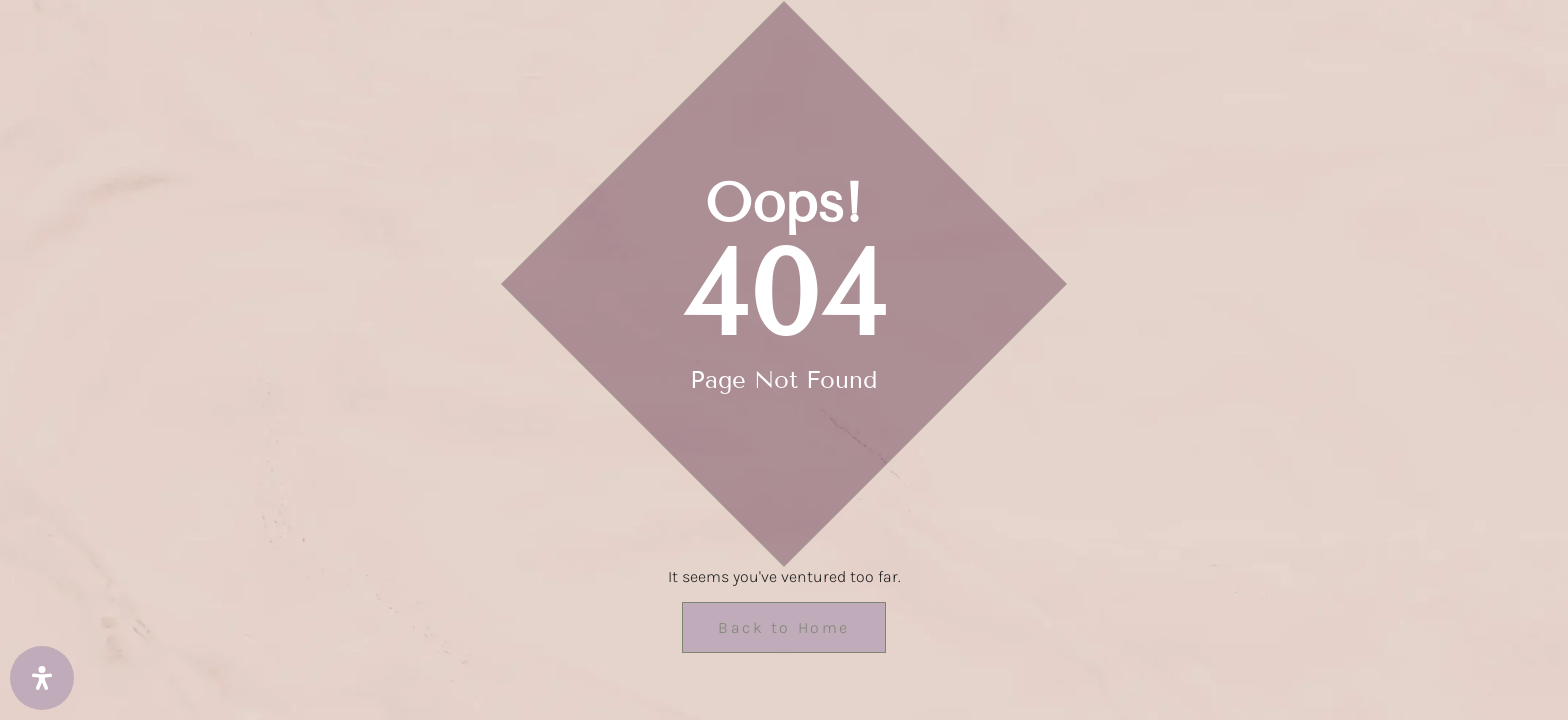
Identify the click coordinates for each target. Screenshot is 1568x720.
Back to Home (784, 627)
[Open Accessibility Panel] (42, 678)
